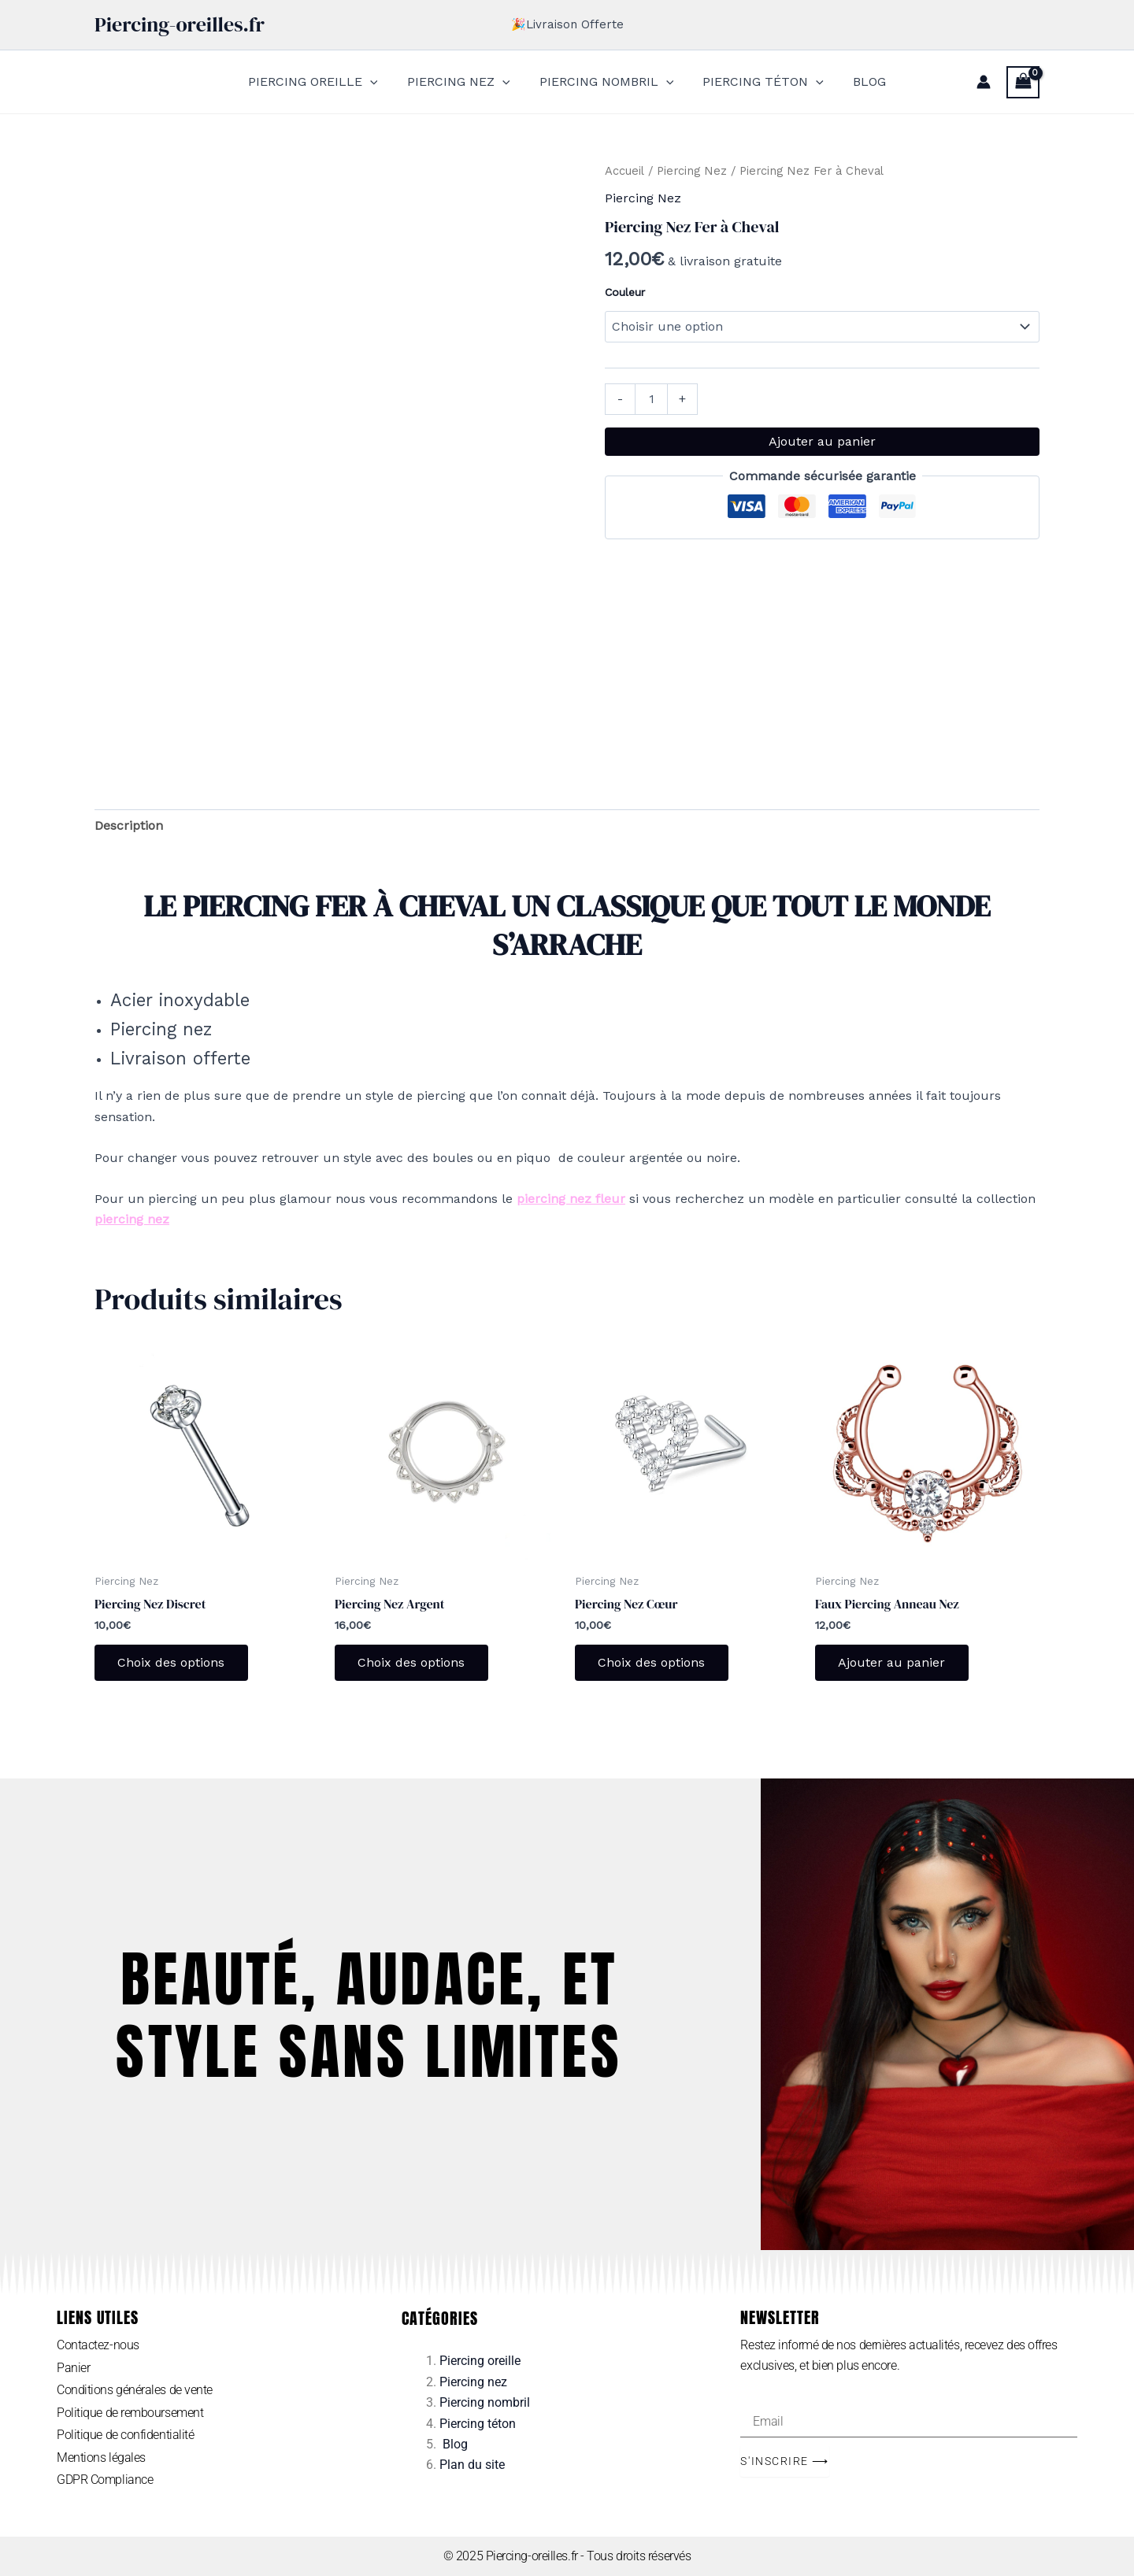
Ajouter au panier (822, 441)
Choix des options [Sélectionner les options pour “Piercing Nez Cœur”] (652, 1662)
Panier (73, 2367)
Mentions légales (101, 2457)
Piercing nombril (484, 2402)
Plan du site (472, 2464)
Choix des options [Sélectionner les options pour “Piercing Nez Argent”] (411, 1662)
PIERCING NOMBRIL (606, 81)
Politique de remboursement (130, 2412)
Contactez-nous (98, 2344)
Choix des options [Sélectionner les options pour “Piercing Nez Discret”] (171, 1662)
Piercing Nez (692, 171)
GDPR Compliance (105, 2480)
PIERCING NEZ (462, 81)
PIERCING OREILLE (321, 81)
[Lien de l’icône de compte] (983, 82)
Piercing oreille (480, 2360)
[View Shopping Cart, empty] (1023, 82)
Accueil (624, 171)
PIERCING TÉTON (759, 81)
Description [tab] (128, 825)
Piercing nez (473, 2381)
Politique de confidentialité (125, 2435)
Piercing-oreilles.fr (179, 24)
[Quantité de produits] (651, 399)
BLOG (861, 81)
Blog (455, 2444)
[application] (378, 81)
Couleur (625, 292)
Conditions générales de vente (135, 2390)
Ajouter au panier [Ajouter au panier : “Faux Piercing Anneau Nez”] (892, 1662)
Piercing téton (477, 2423)
